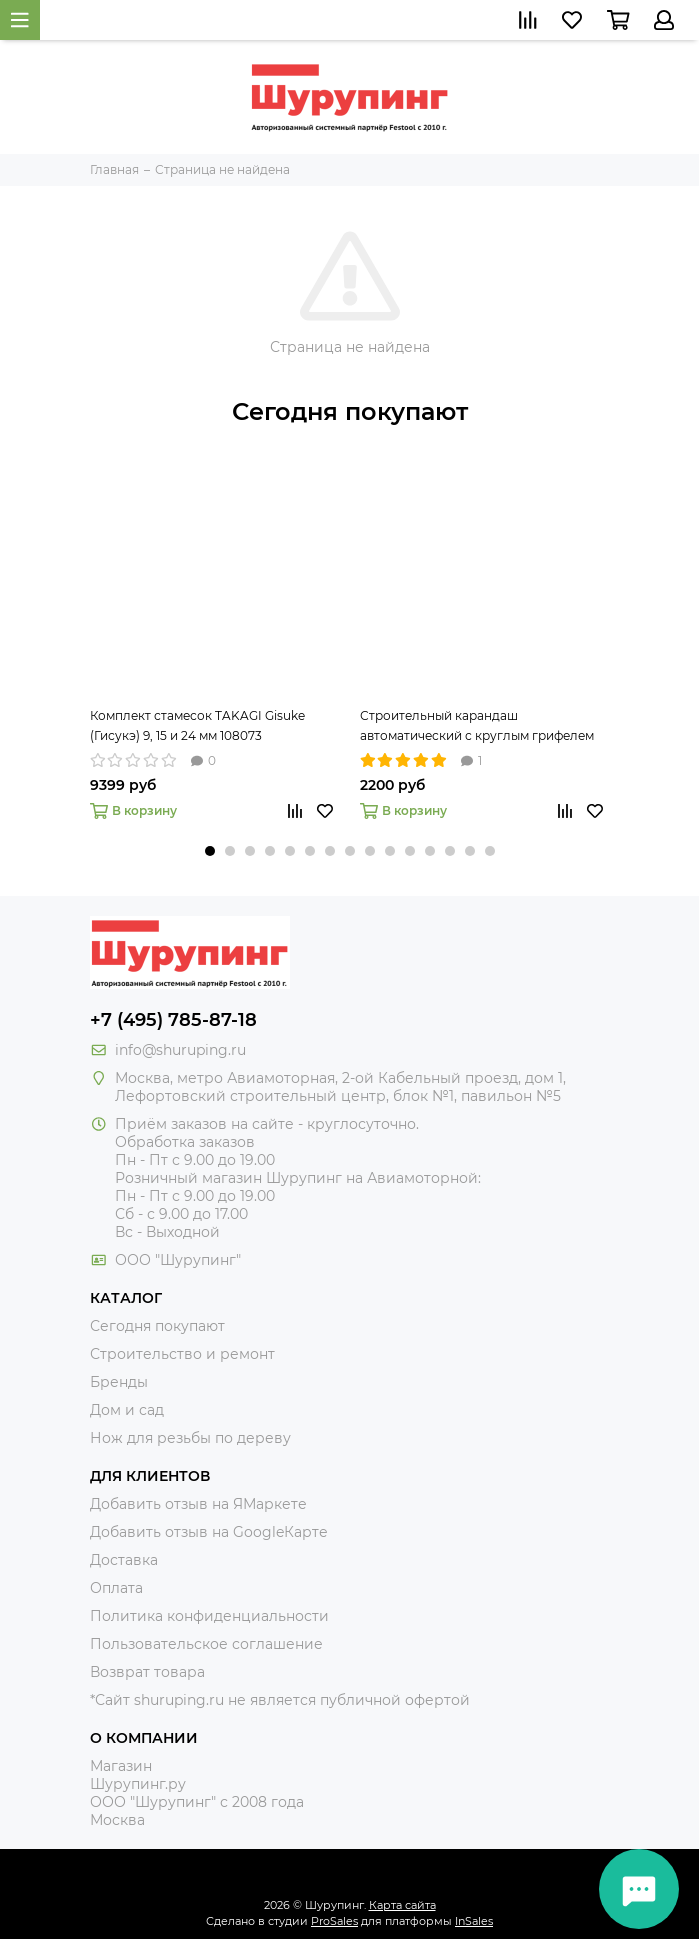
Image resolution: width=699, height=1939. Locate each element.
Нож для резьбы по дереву (190, 1438)
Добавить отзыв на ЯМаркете (198, 1504)
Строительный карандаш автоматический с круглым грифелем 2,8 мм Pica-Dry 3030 (477, 727)
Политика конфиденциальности (209, 1616)
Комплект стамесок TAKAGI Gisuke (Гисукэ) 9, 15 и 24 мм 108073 (197, 725)
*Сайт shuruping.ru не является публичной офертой (280, 1700)
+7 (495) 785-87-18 (173, 1020)
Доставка (124, 1560)
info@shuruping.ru (180, 1050)
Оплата (116, 1588)
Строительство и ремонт (182, 1354)
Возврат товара (147, 1672)
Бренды (119, 1382)
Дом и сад (127, 1410)
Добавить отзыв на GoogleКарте (209, 1532)
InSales (474, 1921)
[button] (210, 851)
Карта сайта (402, 1905)
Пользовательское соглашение (206, 1644)
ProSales (334, 1921)
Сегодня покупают (350, 411)
